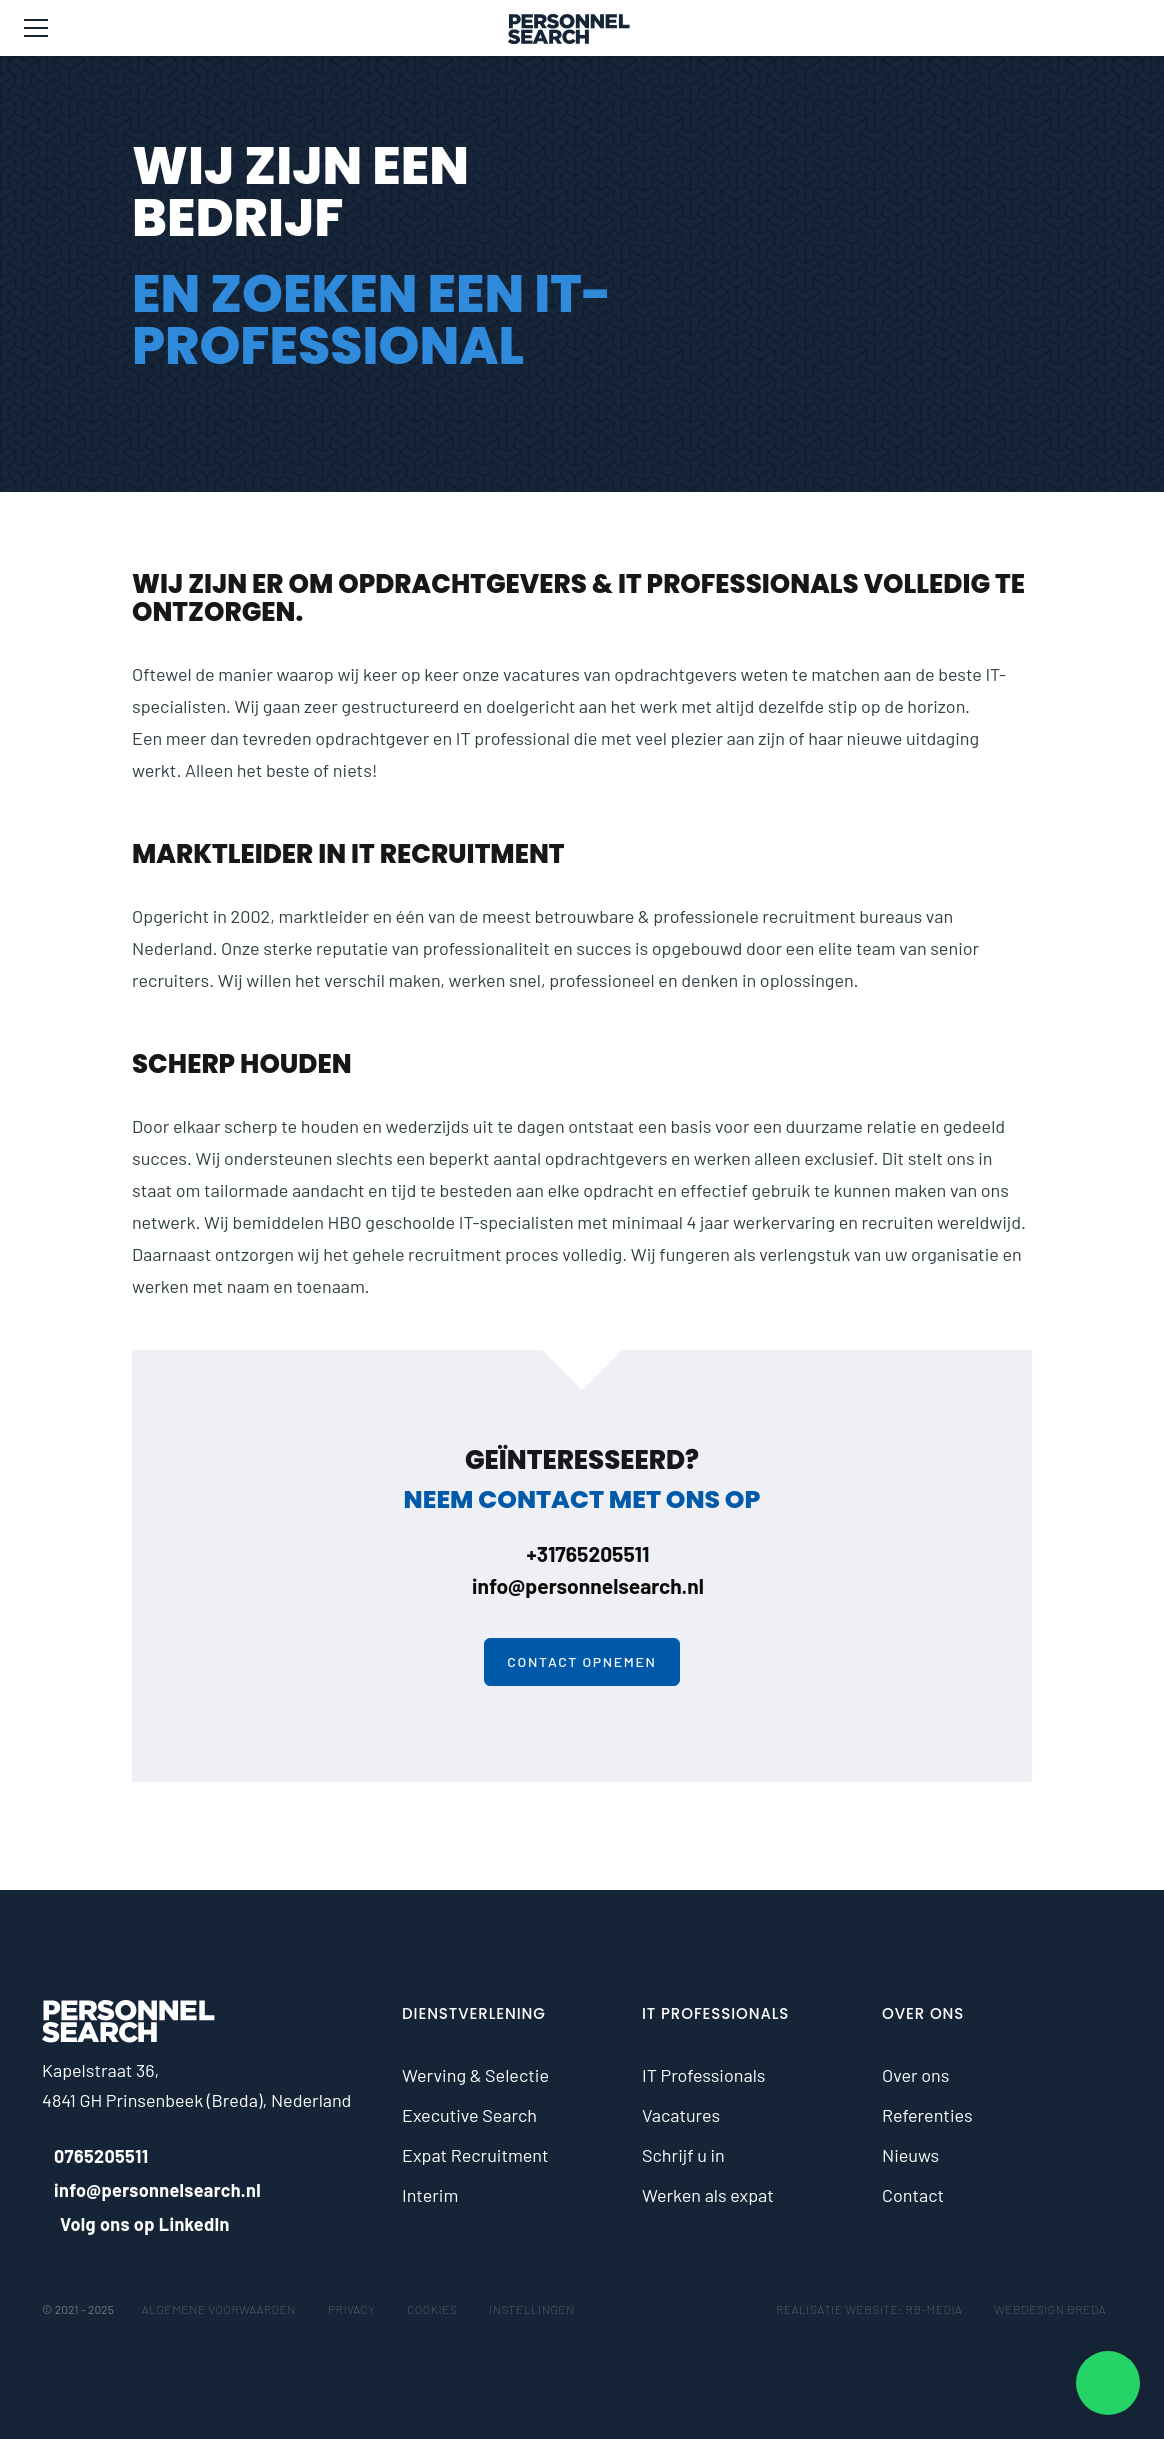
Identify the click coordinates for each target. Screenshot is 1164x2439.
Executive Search (469, 2115)
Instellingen (532, 2309)
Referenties (927, 2115)
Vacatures (681, 2115)
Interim (430, 2195)
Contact (913, 2195)
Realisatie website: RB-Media (869, 2309)
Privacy (351, 2309)
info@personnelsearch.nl (582, 1585)
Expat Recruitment (475, 2155)
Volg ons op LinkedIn (136, 2224)
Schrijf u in (683, 2155)
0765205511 (95, 2156)
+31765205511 (581, 1553)
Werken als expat (708, 2195)
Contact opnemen (581, 1661)
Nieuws (910, 2155)
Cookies (432, 2309)
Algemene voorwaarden (219, 2309)
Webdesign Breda (1050, 2309)
